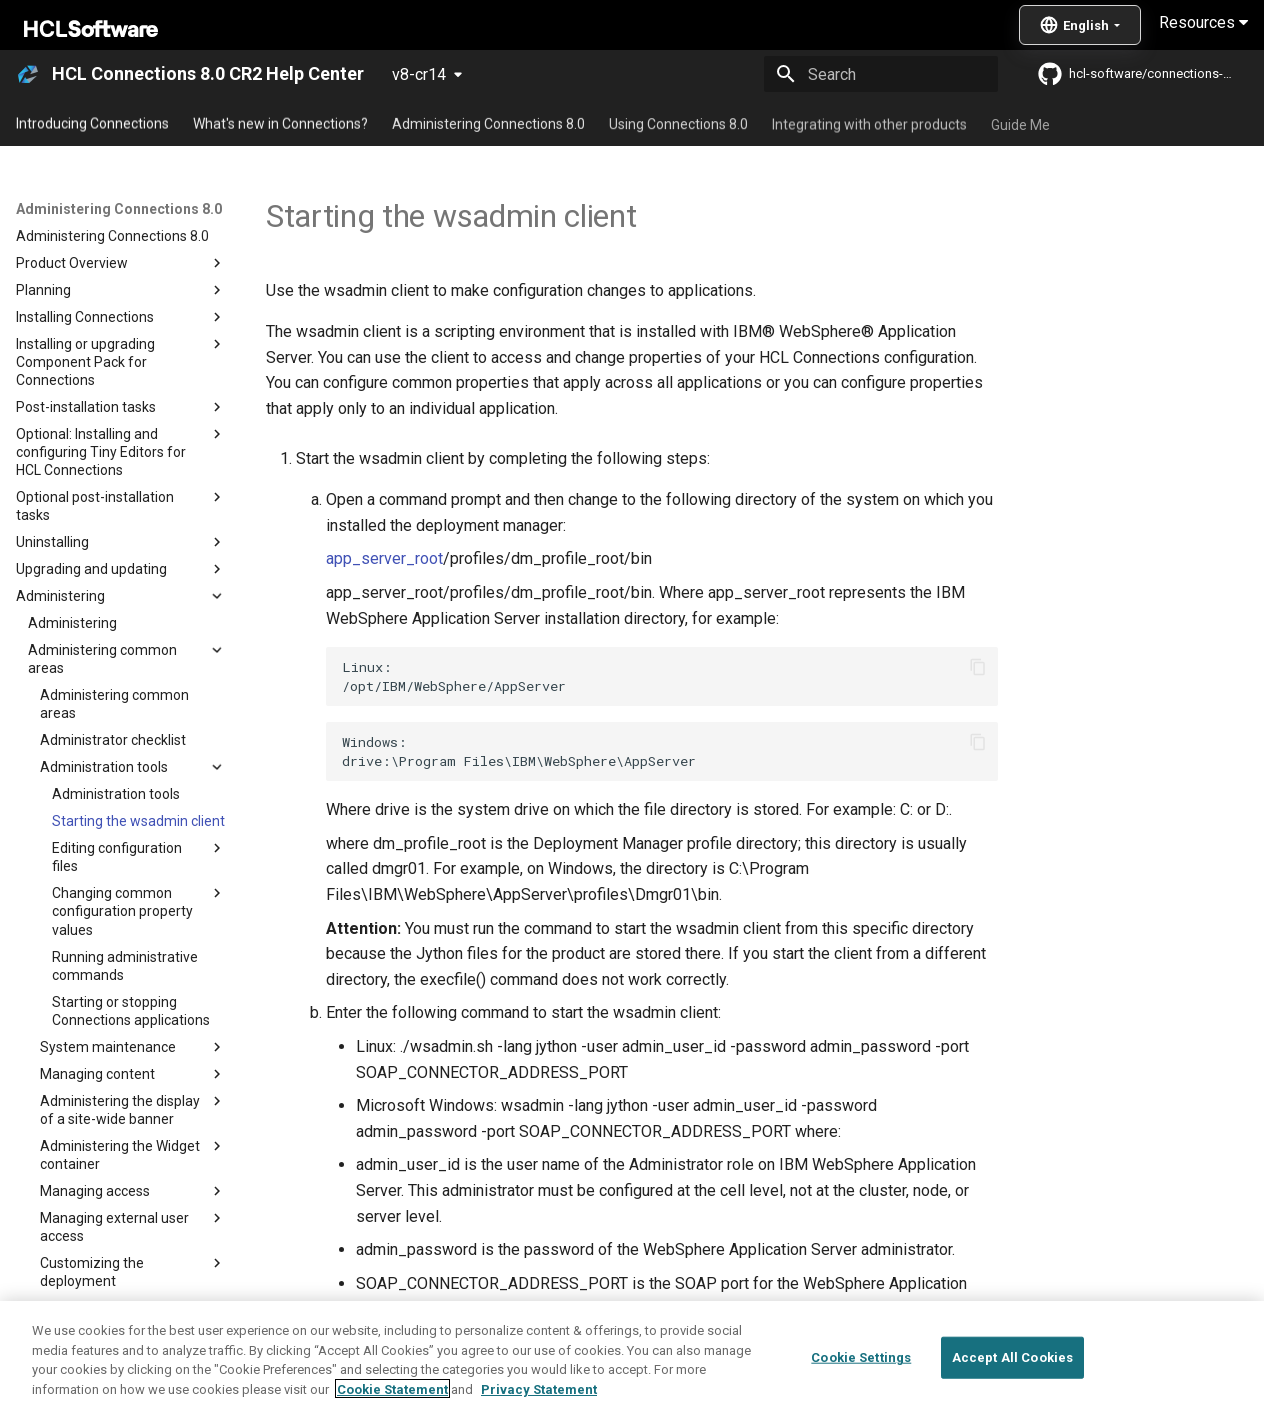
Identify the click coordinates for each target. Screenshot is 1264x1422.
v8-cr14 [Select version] (419, 74)
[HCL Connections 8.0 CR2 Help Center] (28, 74)
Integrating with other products (869, 123)
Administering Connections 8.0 (488, 123)
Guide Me (1020, 123)
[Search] (881, 74)
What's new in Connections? (280, 123)
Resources (1203, 22)
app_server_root (384, 558)
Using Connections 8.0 (678, 123)
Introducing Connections (92, 123)
